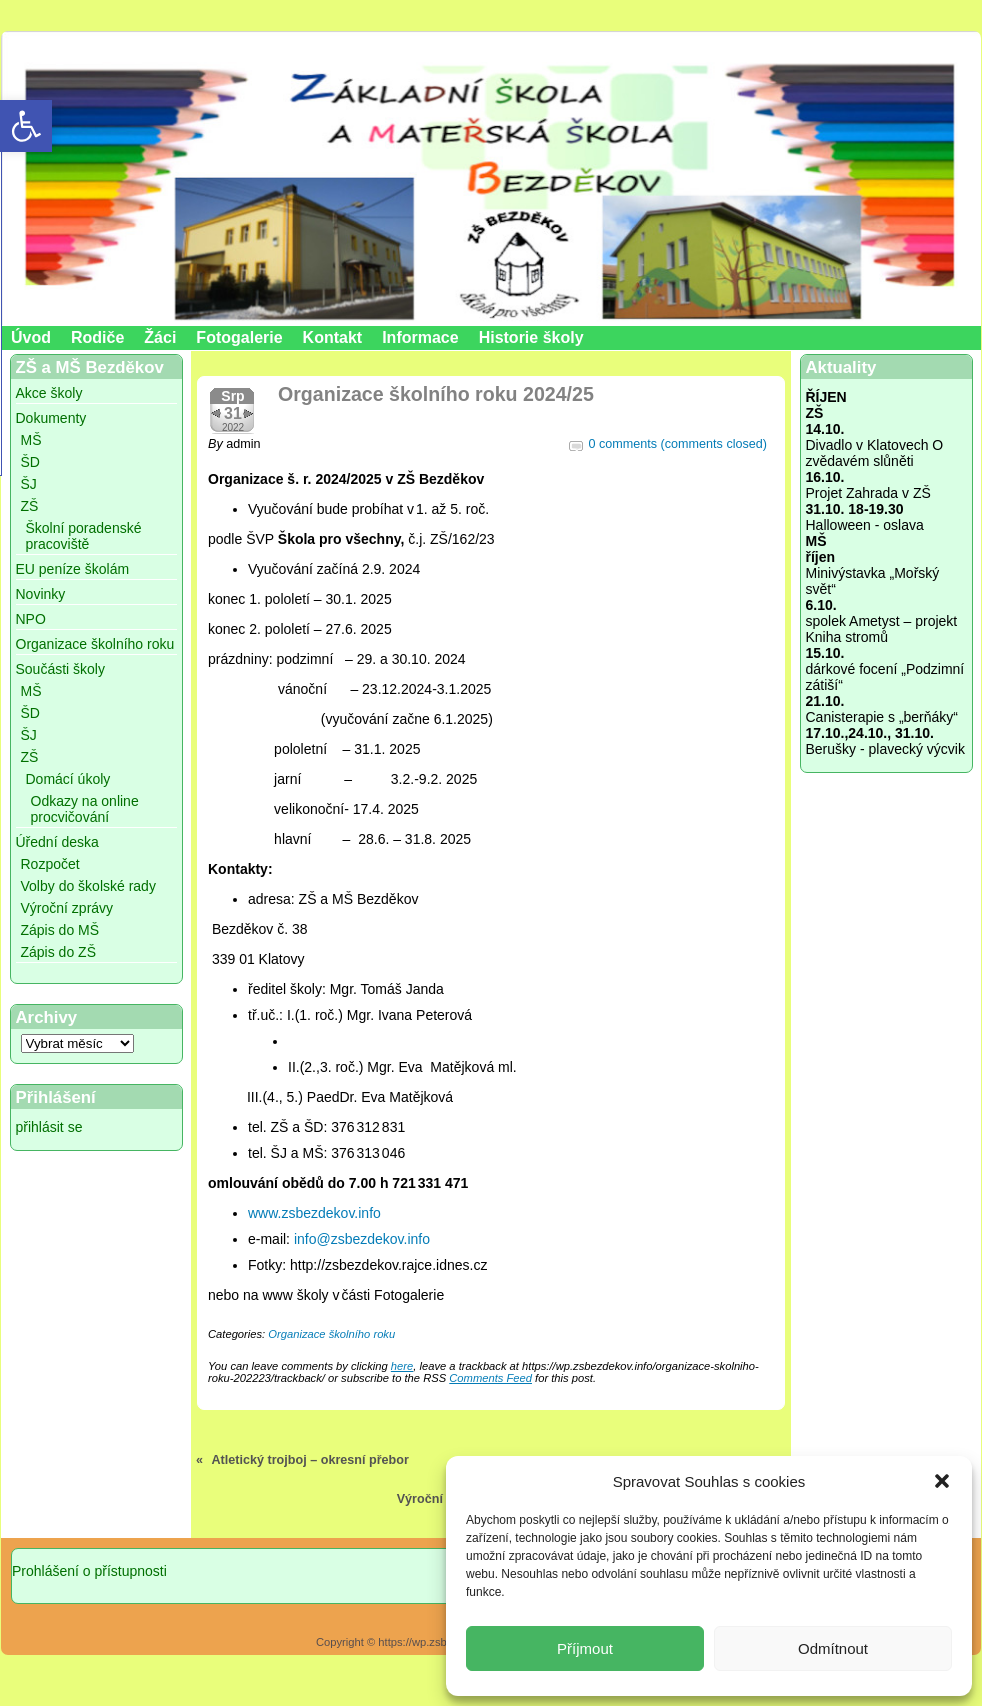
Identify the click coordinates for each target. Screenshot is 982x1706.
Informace (420, 337)
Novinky (41, 594)
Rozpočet (50, 864)
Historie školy (531, 337)
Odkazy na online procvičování (85, 809)
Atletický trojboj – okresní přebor (310, 1460)
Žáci (160, 337)
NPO (31, 619)
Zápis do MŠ (60, 930)
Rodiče (97, 337)
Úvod (31, 337)
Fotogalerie (239, 337)
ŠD (30, 462)
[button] (942, 1481)
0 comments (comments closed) (678, 444)
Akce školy (49, 393)
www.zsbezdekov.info (314, 1213)
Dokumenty (51, 418)
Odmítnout (833, 1648)
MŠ (31, 440)
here (402, 1366)
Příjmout (585, 1648)
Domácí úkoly (68, 779)
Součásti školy (60, 669)
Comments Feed (490, 1378)
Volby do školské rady (88, 886)
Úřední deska (57, 842)
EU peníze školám (73, 569)
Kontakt (333, 337)
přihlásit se (49, 1127)
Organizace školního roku (95, 644)
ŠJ (29, 484)
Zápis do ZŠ (58, 952)
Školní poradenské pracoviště (84, 536)
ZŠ (30, 506)
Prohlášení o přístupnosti (89, 1571)
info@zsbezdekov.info (362, 1239)
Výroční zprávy (67, 908)
